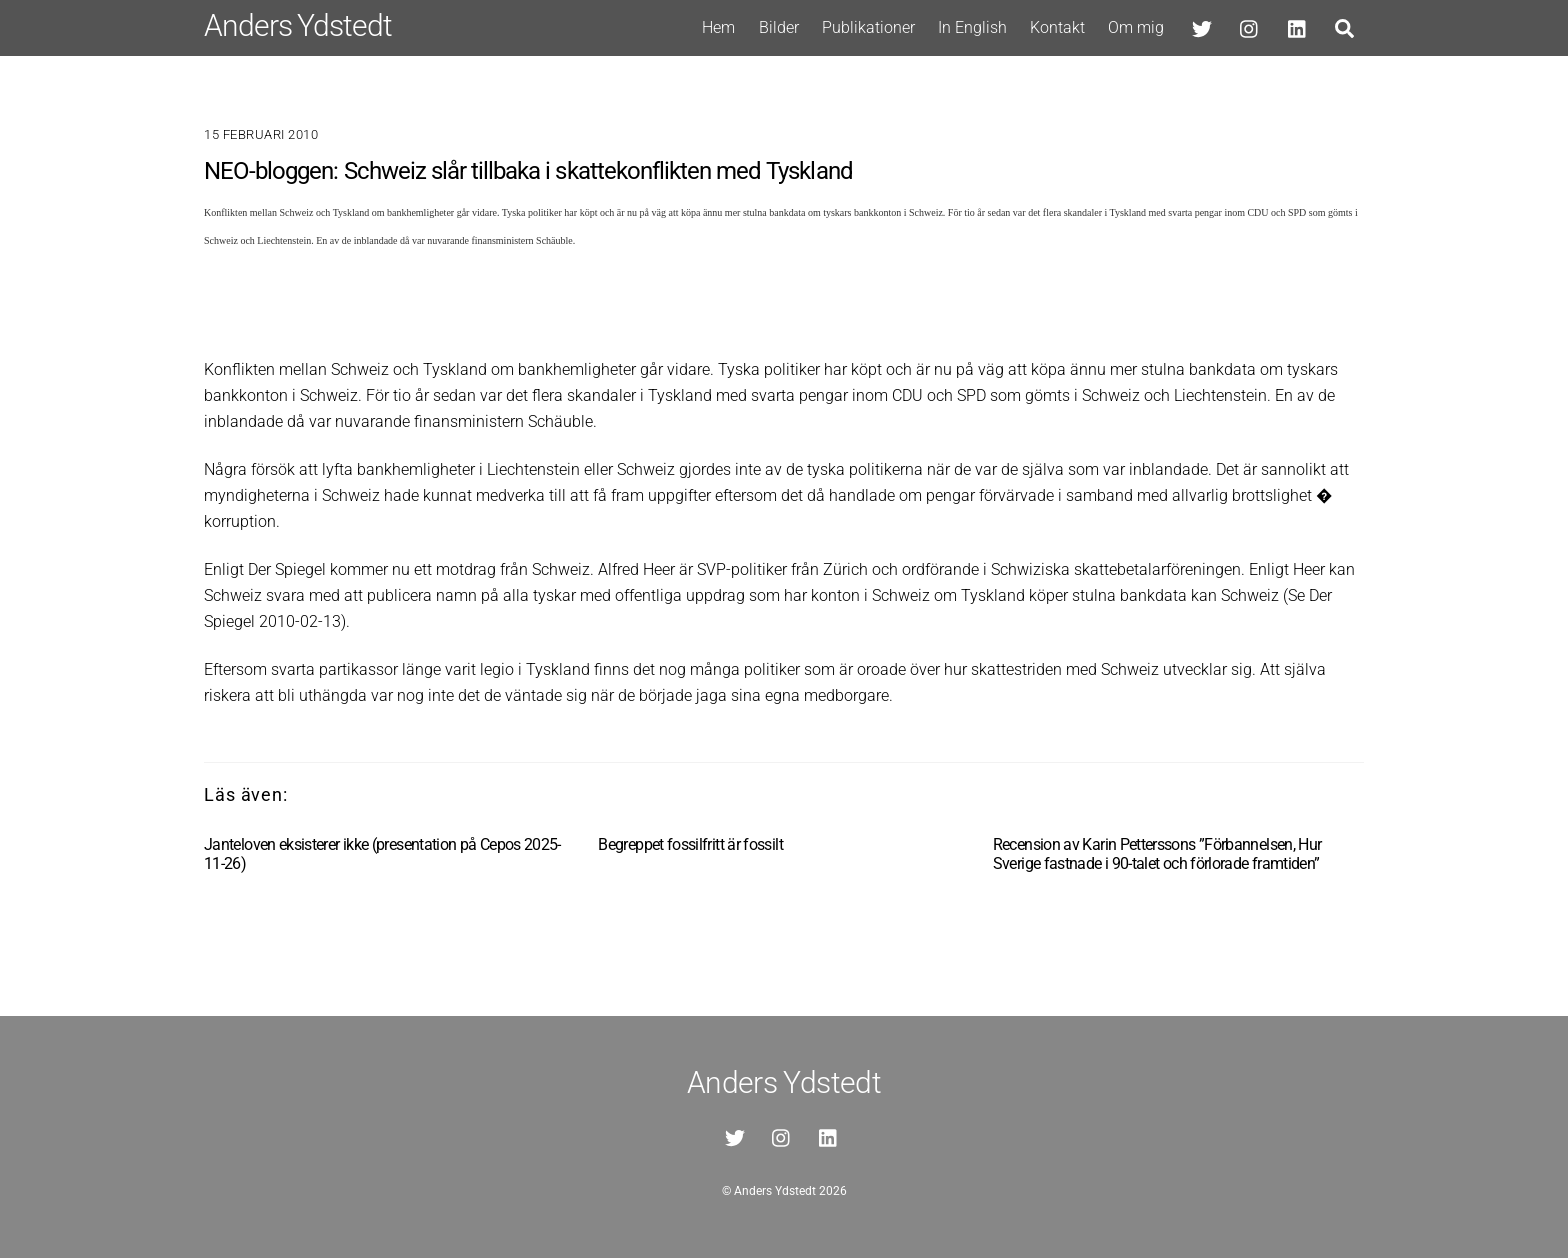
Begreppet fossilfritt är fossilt (690, 844)
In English (972, 27)
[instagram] (1250, 26)
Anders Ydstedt (775, 1191)
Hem (718, 27)
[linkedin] (1298, 26)
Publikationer (868, 27)
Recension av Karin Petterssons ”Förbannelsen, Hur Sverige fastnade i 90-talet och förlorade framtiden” (1157, 854)
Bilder (779, 27)
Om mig (1136, 27)
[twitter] (1202, 26)
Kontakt (1057, 27)
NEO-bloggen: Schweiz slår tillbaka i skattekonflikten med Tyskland (528, 171)
